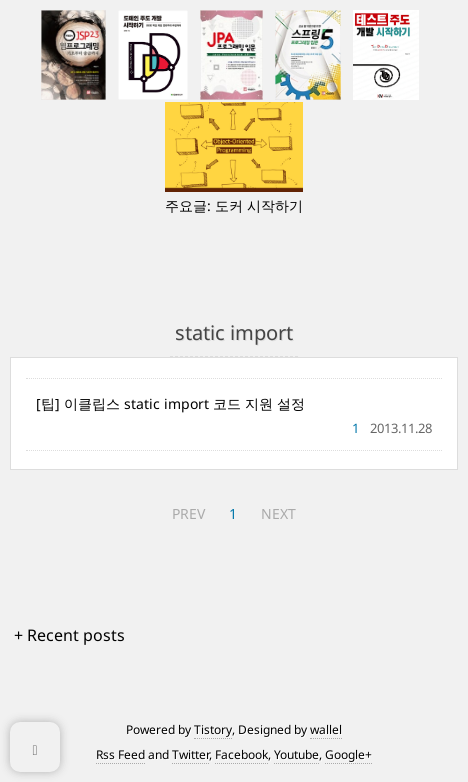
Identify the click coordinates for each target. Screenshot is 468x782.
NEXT (278, 513)
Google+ (348, 754)
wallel (326, 729)
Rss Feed (120, 754)
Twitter (190, 754)
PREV (188, 513)
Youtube (296, 754)
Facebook (241, 754)
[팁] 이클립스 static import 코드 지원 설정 (170, 403)
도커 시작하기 (259, 205)
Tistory (213, 729)
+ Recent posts (69, 635)
